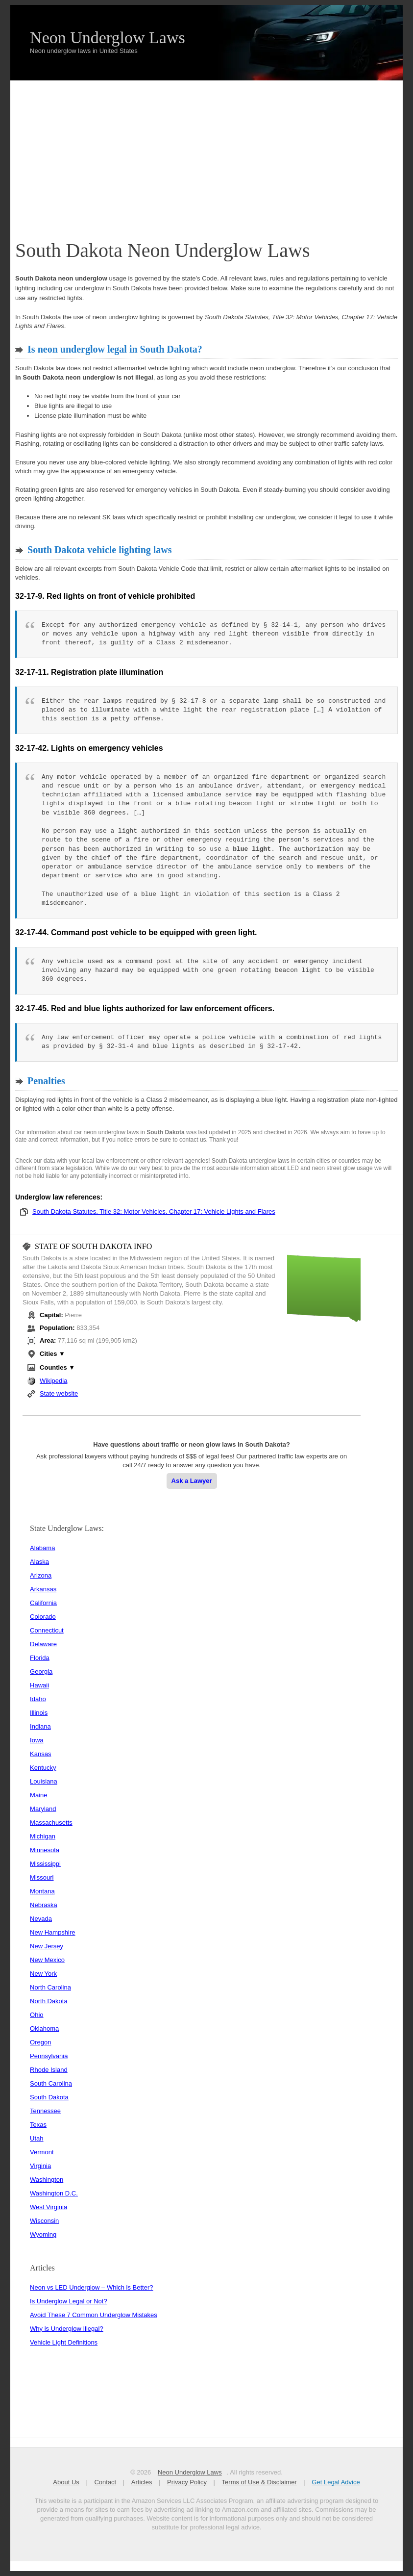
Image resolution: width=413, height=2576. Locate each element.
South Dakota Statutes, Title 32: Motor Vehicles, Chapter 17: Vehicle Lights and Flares (153, 1211)
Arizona (40, 1575)
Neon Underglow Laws (107, 37)
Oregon (40, 2042)
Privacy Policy (187, 2482)
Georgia (41, 1671)
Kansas (40, 1754)
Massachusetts (51, 1822)
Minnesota (44, 1850)
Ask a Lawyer (191, 1480)
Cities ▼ (52, 1353)
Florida (39, 1657)
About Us (66, 2482)
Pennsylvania (49, 2056)
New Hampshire (52, 1932)
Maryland (43, 1808)
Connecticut (47, 1630)
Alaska (39, 1561)
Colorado (43, 1616)
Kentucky (43, 1767)
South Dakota (49, 2097)
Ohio (36, 2014)
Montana (42, 1891)
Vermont (41, 2152)
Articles (141, 2482)
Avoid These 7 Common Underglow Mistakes (93, 2315)
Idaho (38, 1699)
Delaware (43, 1644)
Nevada (41, 1918)
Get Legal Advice (336, 2482)
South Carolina (51, 2083)
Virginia (40, 2165)
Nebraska (43, 1905)
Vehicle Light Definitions (63, 2342)
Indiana (40, 1726)
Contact (106, 2482)
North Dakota (49, 2001)
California (43, 1603)
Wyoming (43, 2234)
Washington (46, 2179)
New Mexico (47, 1960)
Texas (38, 2124)
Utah (36, 2138)
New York (43, 1973)
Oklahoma (44, 2028)
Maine (38, 1795)
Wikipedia (53, 1380)
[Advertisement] (206, 154)
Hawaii (39, 1685)
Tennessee (45, 2111)
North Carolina (50, 1987)
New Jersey (46, 1946)
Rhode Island (49, 2069)
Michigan (42, 1836)
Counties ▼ (57, 1367)
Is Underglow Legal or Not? (68, 2301)
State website (59, 1393)
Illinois (39, 1712)
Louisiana (43, 1781)
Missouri (41, 1877)
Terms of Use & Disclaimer (258, 2482)
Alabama (42, 1548)
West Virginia (48, 2207)
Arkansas (43, 1589)
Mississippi (45, 1863)
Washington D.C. (54, 2193)
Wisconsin (44, 2220)
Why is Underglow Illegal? (66, 2328)
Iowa (36, 1740)
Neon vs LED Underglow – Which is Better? (91, 2287)
